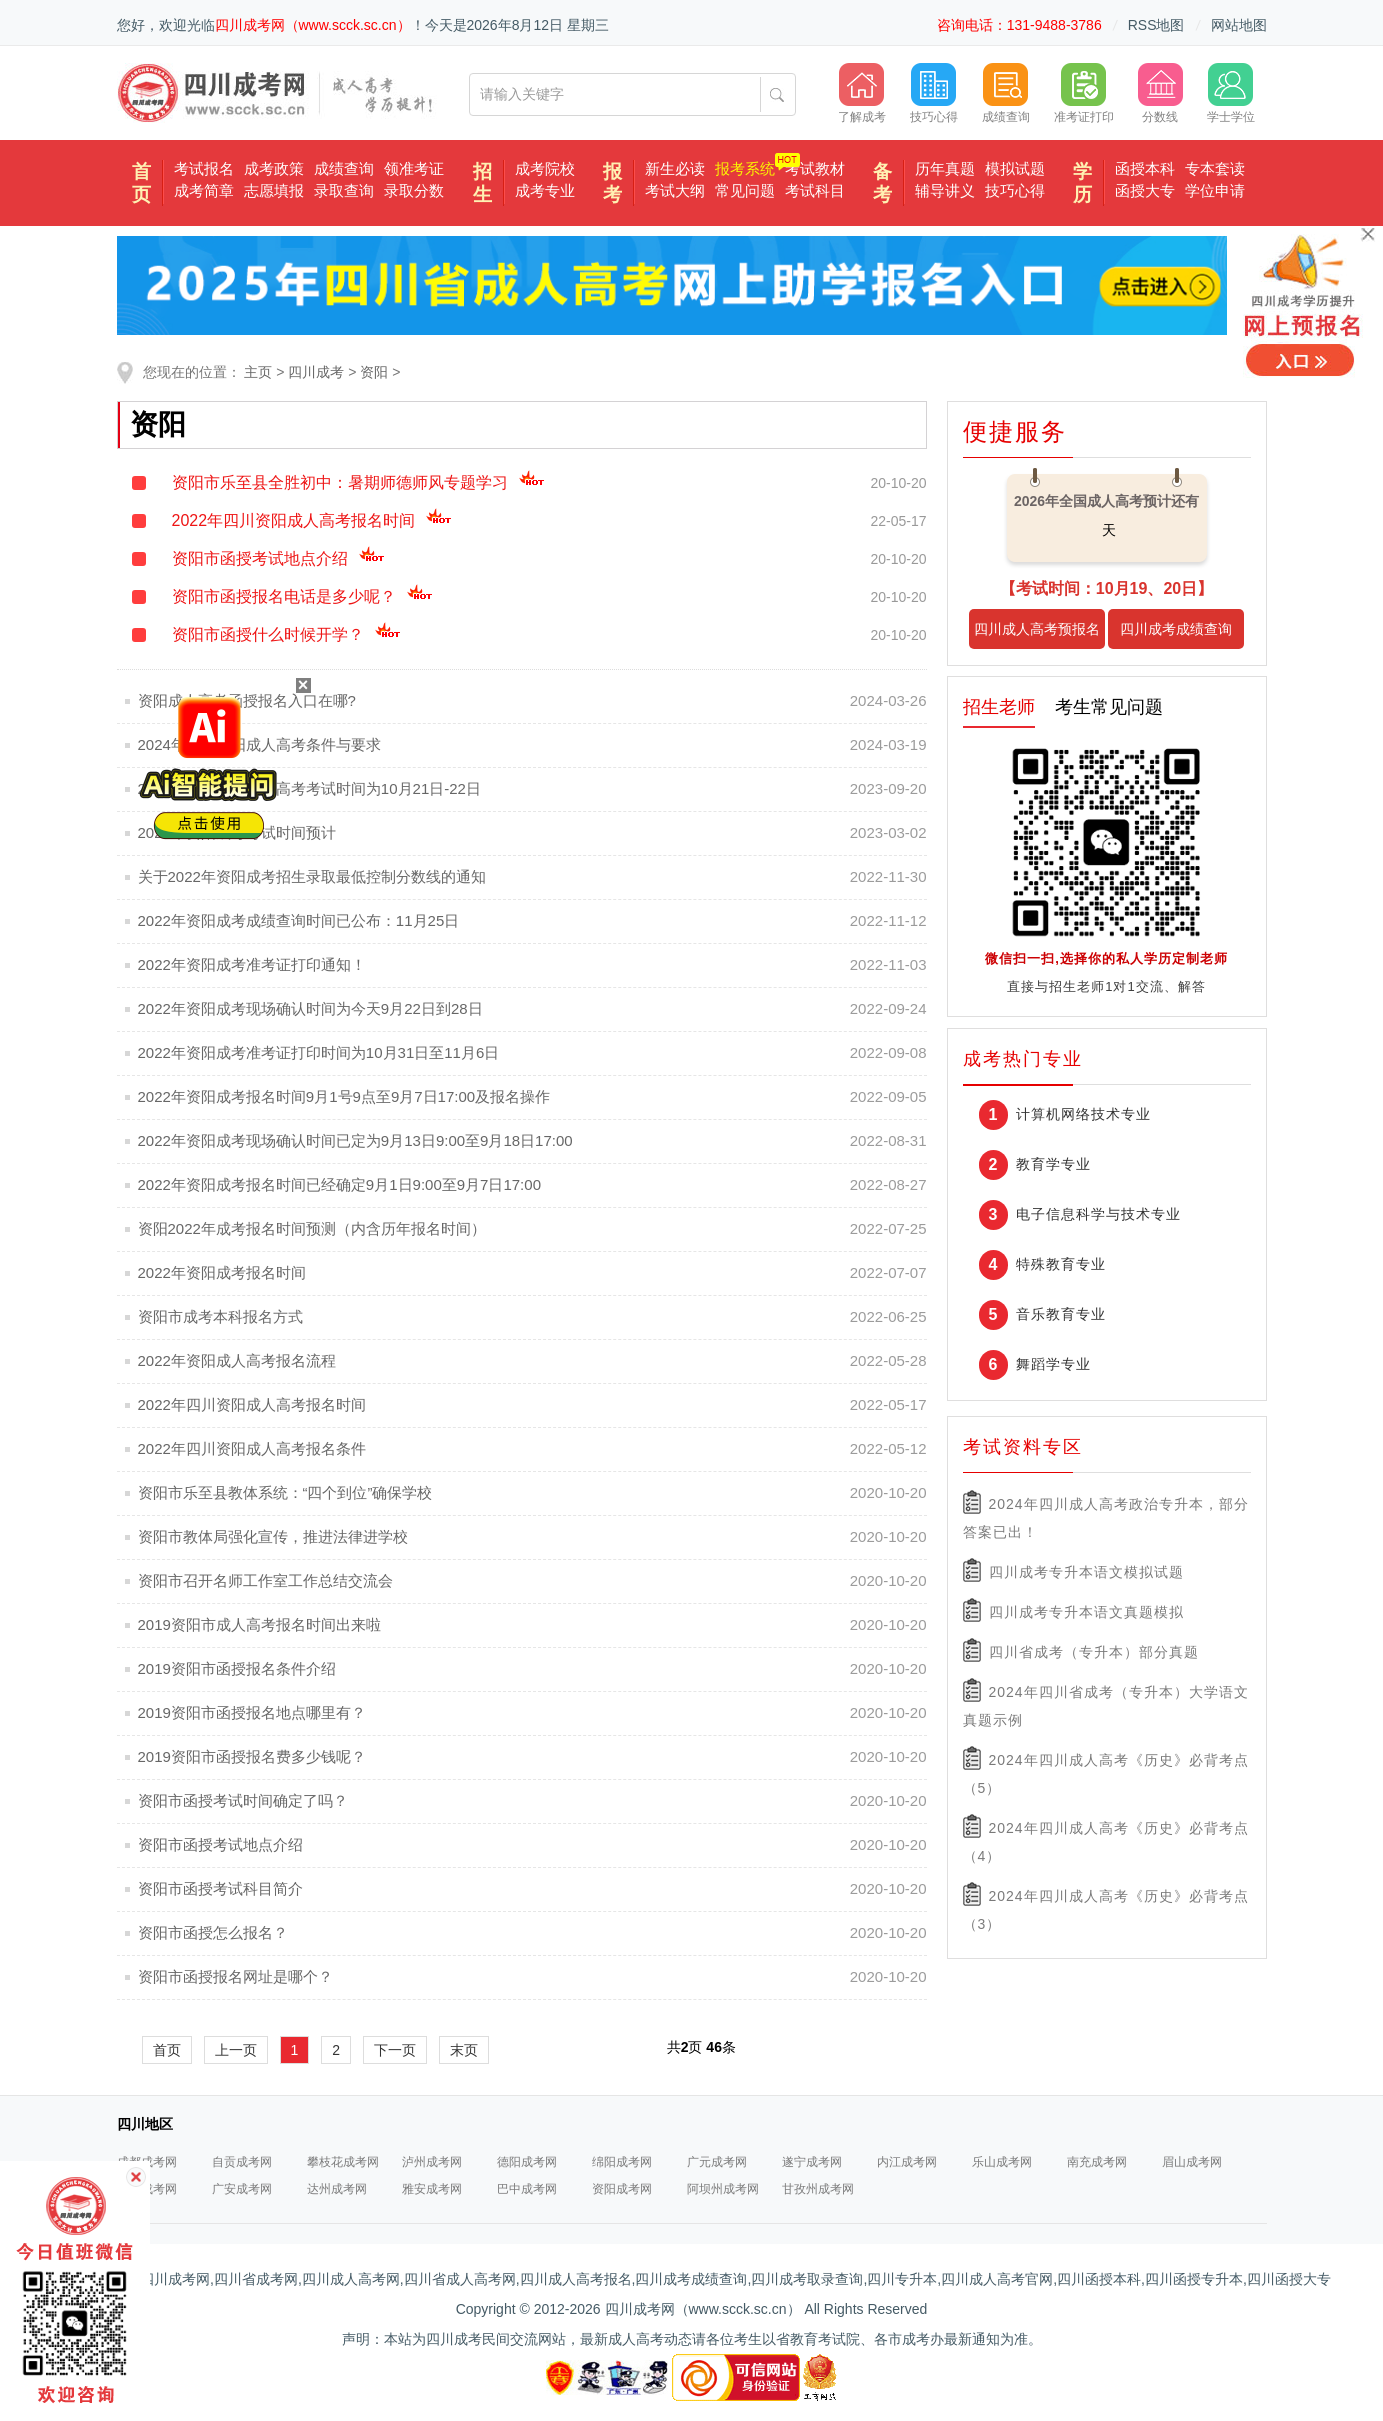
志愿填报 (274, 190)
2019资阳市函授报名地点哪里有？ (252, 1712)
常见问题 (745, 190)
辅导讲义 (945, 190)
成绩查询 (344, 168)
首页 (141, 183)
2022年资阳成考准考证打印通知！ (252, 964)
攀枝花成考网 (343, 2162)
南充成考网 (1097, 2162)
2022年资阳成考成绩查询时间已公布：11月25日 (299, 920)
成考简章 (204, 190)
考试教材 (815, 168)
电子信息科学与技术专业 (1098, 1214)
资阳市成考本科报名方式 (220, 1316)
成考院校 (545, 168)
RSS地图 (1156, 25)
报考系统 (745, 168)
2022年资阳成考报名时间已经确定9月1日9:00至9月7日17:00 (339, 1184)
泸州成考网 (432, 2162)
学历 (1082, 183)
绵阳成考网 (622, 2162)
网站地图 (1239, 25)
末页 (464, 2050)
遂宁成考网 (812, 2162)
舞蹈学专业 (1053, 1364)
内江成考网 (907, 2162)
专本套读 (1215, 168)
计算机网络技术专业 (1083, 1114)
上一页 (236, 2050)
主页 (258, 372)
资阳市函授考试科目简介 (220, 1888)
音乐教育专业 (1061, 1314)
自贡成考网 (242, 2162)
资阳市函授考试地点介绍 (278, 558)
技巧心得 (1015, 190)
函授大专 (1145, 190)
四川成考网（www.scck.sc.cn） (313, 25)
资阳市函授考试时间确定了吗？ (243, 1800)
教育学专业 (1053, 1164)
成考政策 (274, 168)
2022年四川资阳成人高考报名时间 (312, 520)
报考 (612, 183)
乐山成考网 (1002, 2162)
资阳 (374, 372)
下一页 (395, 2050)
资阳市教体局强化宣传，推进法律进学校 (273, 1536)
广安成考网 (242, 2189)
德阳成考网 (527, 2162)
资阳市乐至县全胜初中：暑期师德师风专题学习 (358, 482)
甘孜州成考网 (818, 2189)
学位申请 (1215, 190)
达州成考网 (337, 2189)
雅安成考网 (432, 2189)
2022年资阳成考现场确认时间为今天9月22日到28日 (310, 1008)
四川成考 (316, 372)
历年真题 (945, 168)
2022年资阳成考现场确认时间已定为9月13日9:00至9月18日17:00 (355, 1140)
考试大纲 (675, 190)
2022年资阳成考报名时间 (222, 1272)
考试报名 (204, 168)
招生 (482, 183)
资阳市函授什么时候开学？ (286, 634)
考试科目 (815, 190)
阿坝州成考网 (723, 2189)
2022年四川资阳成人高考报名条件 (252, 1448)
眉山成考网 (1192, 2162)
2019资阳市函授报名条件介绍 (237, 1668)
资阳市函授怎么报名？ (213, 1932)
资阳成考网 (622, 2189)
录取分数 (414, 190)
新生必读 (675, 168)
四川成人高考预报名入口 (1037, 635)
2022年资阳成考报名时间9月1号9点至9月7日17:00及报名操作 (344, 1096)
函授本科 (1145, 168)
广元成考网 (717, 2162)
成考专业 (545, 190)
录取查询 (344, 190)
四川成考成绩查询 (1176, 629)
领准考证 (414, 168)
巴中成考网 (527, 2189)
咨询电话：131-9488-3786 (1019, 25)
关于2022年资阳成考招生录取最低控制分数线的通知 (312, 876)
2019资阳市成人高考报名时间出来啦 (259, 1624)
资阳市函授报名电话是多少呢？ (302, 596)
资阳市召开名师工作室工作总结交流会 (265, 1580)
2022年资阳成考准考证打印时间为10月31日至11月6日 (319, 1052)
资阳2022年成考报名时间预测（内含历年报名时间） (312, 1228)
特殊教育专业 (1061, 1264)
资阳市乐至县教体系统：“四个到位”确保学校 (285, 1492)
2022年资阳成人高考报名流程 (237, 1360)
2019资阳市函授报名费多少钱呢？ (252, 1756)
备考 (882, 183)
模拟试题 (1015, 168)
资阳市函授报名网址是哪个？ (235, 1976)
